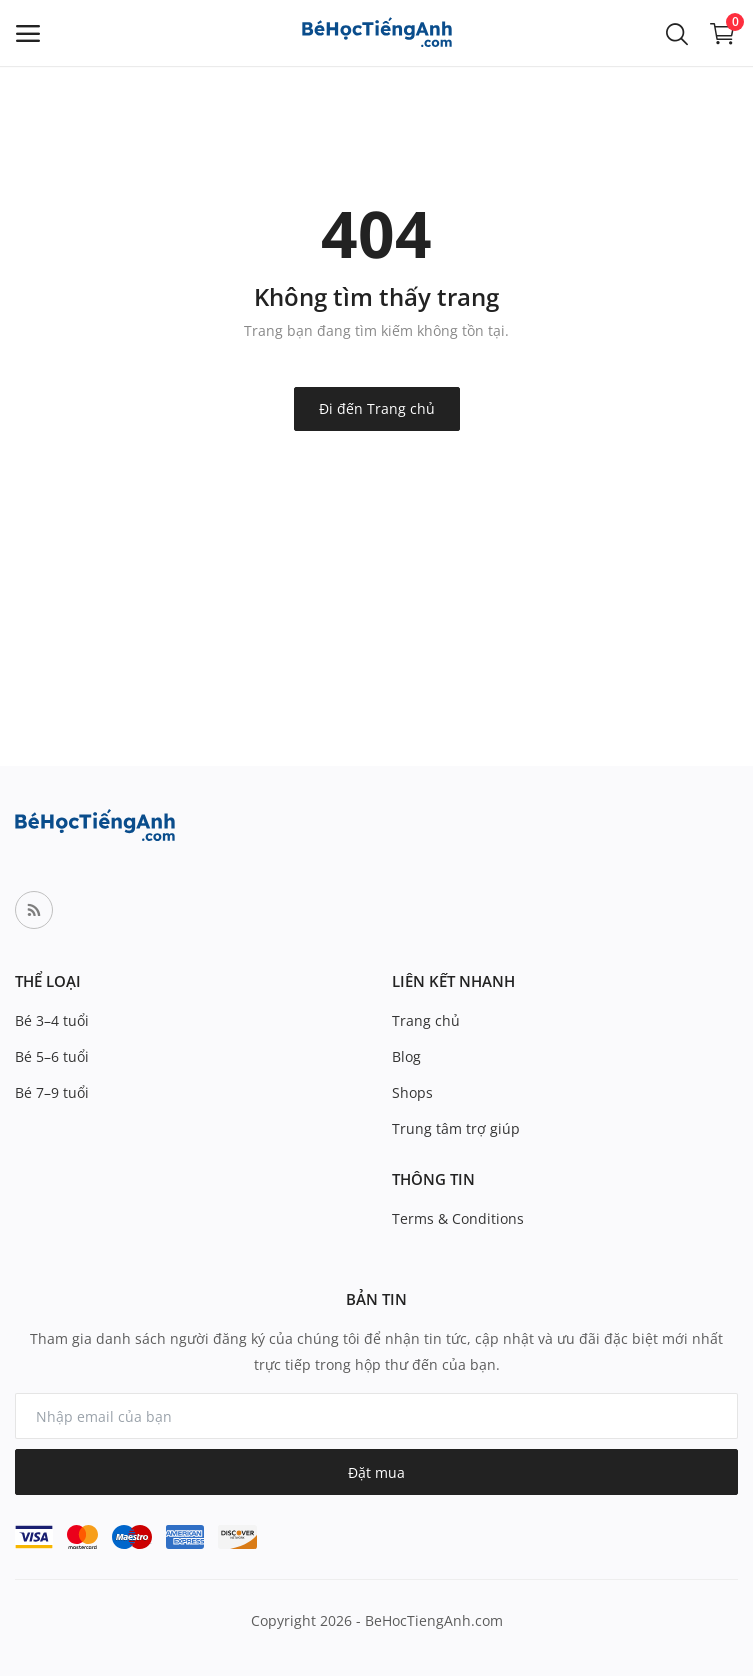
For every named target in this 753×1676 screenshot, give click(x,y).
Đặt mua (376, 1472)
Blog (406, 1056)
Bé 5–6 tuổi (52, 1056)
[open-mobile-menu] (28, 33)
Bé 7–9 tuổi (52, 1092)
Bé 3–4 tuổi (52, 1020)
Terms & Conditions (458, 1218)
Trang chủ (426, 1020)
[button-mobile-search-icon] (677, 33)
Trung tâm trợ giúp (456, 1128)
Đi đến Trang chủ (377, 408)
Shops (412, 1092)
